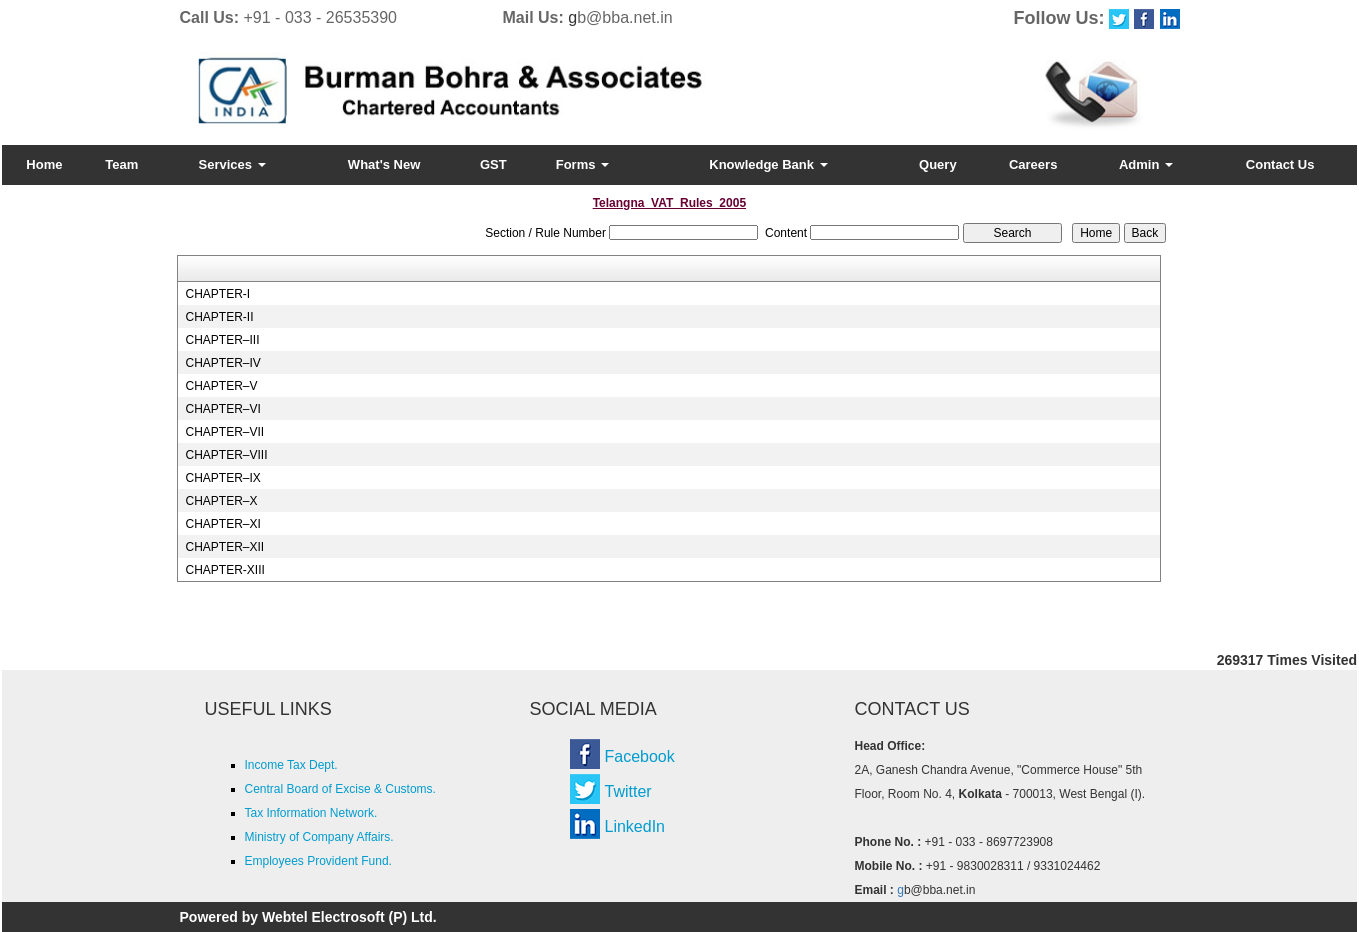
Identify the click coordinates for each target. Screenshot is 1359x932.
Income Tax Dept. (291, 765)
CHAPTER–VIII (226, 455)
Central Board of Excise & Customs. (340, 789)
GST (493, 164)
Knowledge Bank (768, 164)
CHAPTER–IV (222, 363)
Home (44, 164)
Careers (1033, 164)
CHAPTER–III (222, 340)
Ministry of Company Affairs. (319, 837)
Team (121, 164)
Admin (1146, 164)
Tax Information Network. (311, 813)
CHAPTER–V (221, 386)
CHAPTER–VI (222, 409)
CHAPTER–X (221, 501)
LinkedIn (635, 826)
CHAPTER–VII (224, 432)
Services (232, 164)
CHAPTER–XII (224, 547)
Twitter (628, 791)
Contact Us (1280, 164)
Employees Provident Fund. (318, 861)
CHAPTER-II (219, 317)
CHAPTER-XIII (224, 570)
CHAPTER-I (217, 294)
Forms (582, 164)
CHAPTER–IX (222, 478)
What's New (384, 164)
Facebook (640, 756)
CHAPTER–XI (222, 524)
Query (938, 164)
